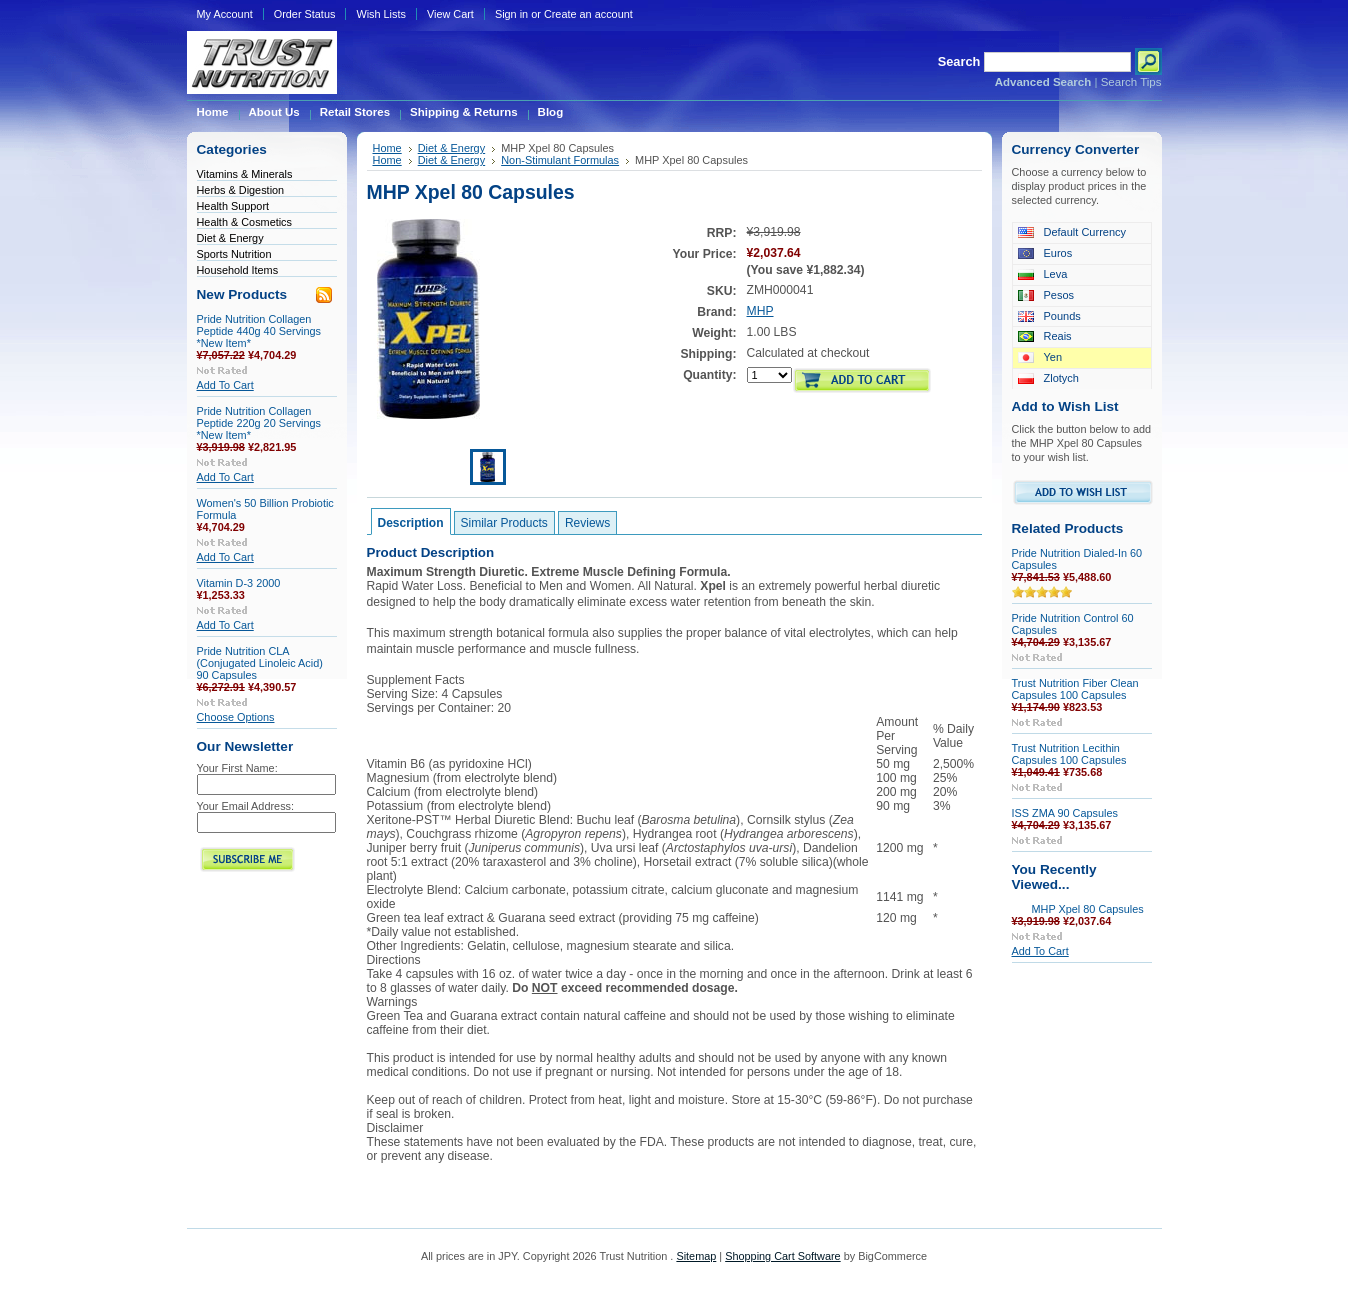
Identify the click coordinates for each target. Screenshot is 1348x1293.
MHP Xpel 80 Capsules (1088, 909)
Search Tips (1131, 82)
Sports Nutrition (234, 254)
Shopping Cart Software (782, 1256)
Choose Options (236, 717)
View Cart (450, 14)
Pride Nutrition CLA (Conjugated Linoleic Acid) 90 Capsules (260, 663)
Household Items (238, 270)
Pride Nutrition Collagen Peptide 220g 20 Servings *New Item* (259, 423)
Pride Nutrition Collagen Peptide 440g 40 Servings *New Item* (259, 331)
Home (387, 148)
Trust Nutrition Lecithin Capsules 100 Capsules (1069, 754)
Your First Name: (237, 768)
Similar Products (504, 523)
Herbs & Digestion (241, 190)
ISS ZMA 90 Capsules (1065, 813)
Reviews (587, 523)
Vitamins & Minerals (245, 174)
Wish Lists (381, 14)
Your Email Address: (246, 806)
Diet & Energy (230, 238)
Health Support (233, 206)
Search (959, 61)
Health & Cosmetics (245, 222)
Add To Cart (225, 385)
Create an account (588, 14)
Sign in (511, 14)
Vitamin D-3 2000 (239, 583)
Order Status (305, 14)
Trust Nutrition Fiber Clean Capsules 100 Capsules (1075, 689)
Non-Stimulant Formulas (560, 160)
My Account (225, 14)
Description (411, 523)
